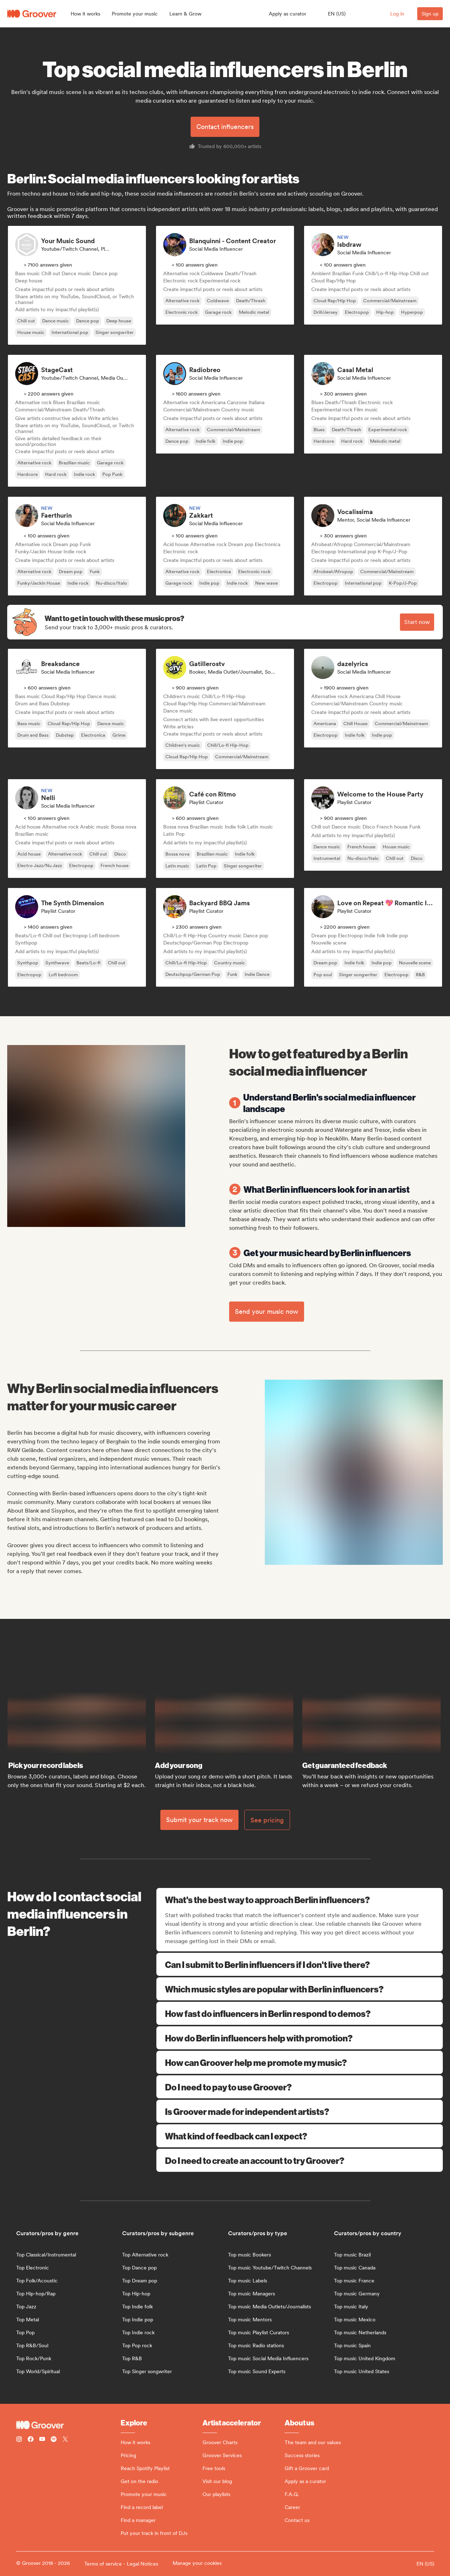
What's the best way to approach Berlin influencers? (300, 1899)
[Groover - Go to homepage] (68, 2425)
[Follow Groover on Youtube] (42, 2440)
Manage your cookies (197, 2563)
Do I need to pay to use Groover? (299, 2086)
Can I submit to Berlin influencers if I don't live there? (299, 1964)
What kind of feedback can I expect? (299, 2135)
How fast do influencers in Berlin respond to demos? (299, 2013)
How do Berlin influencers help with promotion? (299, 2037)
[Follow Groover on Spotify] (54, 2440)
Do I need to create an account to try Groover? (299, 2160)
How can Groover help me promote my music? (299, 2062)
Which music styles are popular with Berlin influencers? (299, 1988)
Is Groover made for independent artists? (299, 2111)
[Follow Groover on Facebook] (31, 2440)
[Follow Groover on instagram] (19, 2440)
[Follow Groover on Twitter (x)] (65, 2440)
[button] (85, 13)
